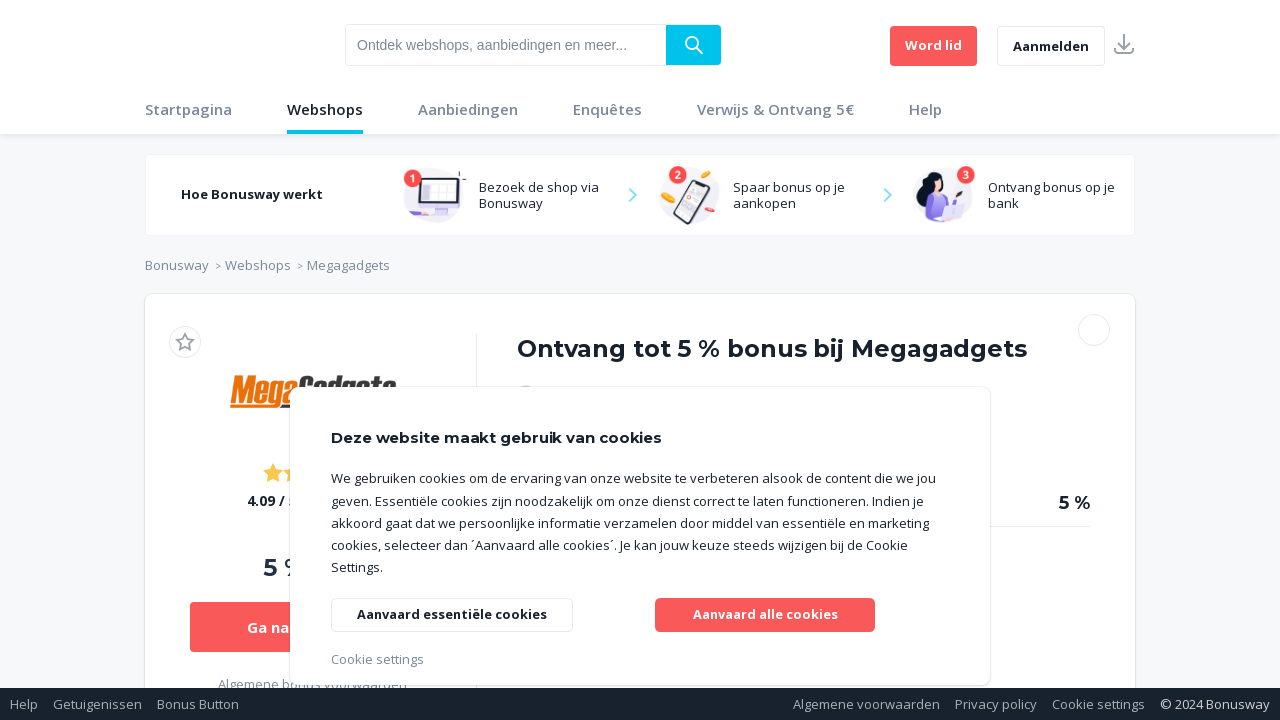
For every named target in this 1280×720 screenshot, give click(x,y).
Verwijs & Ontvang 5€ (775, 109)
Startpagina (188, 109)
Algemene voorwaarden (866, 704)
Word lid (933, 45)
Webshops (325, 109)
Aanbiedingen (468, 109)
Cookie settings (1098, 704)
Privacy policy (996, 704)
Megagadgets (348, 265)
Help (925, 109)
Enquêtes (607, 109)
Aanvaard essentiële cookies (461, 611)
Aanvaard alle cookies (765, 611)
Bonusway (177, 265)
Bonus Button (198, 704)
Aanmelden (1051, 46)
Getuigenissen (97, 704)
